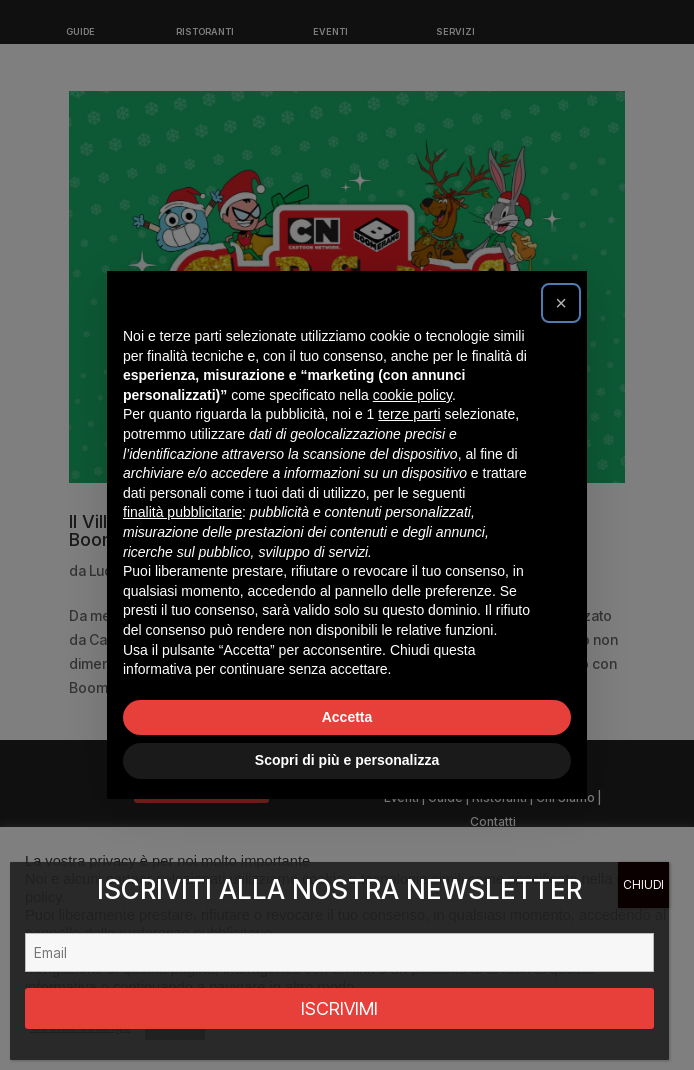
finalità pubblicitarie (182, 512)
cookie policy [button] (412, 395)
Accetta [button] (347, 717)
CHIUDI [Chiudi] (643, 884)
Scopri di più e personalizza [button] (347, 760)
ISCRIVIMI (339, 1008)
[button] (561, 303)
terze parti (409, 414)
